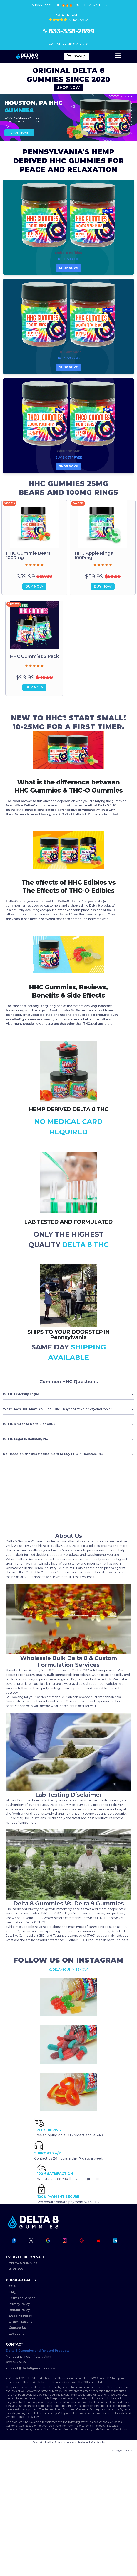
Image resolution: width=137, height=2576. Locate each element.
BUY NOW (34, 586)
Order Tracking (20, 2322)
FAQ (12, 2292)
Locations (16, 2333)
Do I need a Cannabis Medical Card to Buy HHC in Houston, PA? (68, 1454)
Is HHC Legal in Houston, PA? (68, 1439)
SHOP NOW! (19, 132)
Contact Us (17, 2327)
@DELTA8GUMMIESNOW (68, 1969)
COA (12, 2286)
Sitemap (129, 2450)
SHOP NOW (68, 87)
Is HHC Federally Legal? (68, 1394)
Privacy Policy (19, 2304)
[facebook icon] (14, 2240)
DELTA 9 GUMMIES (23, 2263)
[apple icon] (98, 2240)
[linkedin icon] (115, 2240)
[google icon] (48, 2240)
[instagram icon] (65, 2240)
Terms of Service (22, 2298)
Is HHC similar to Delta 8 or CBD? (68, 1424)
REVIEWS (16, 2269)
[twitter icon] (31, 2240)
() (76, 56)
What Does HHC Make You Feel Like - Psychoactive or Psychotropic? (68, 1409)
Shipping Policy (20, 2316)
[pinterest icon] (81, 2240)
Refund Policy (19, 2310)
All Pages (117, 2450)
